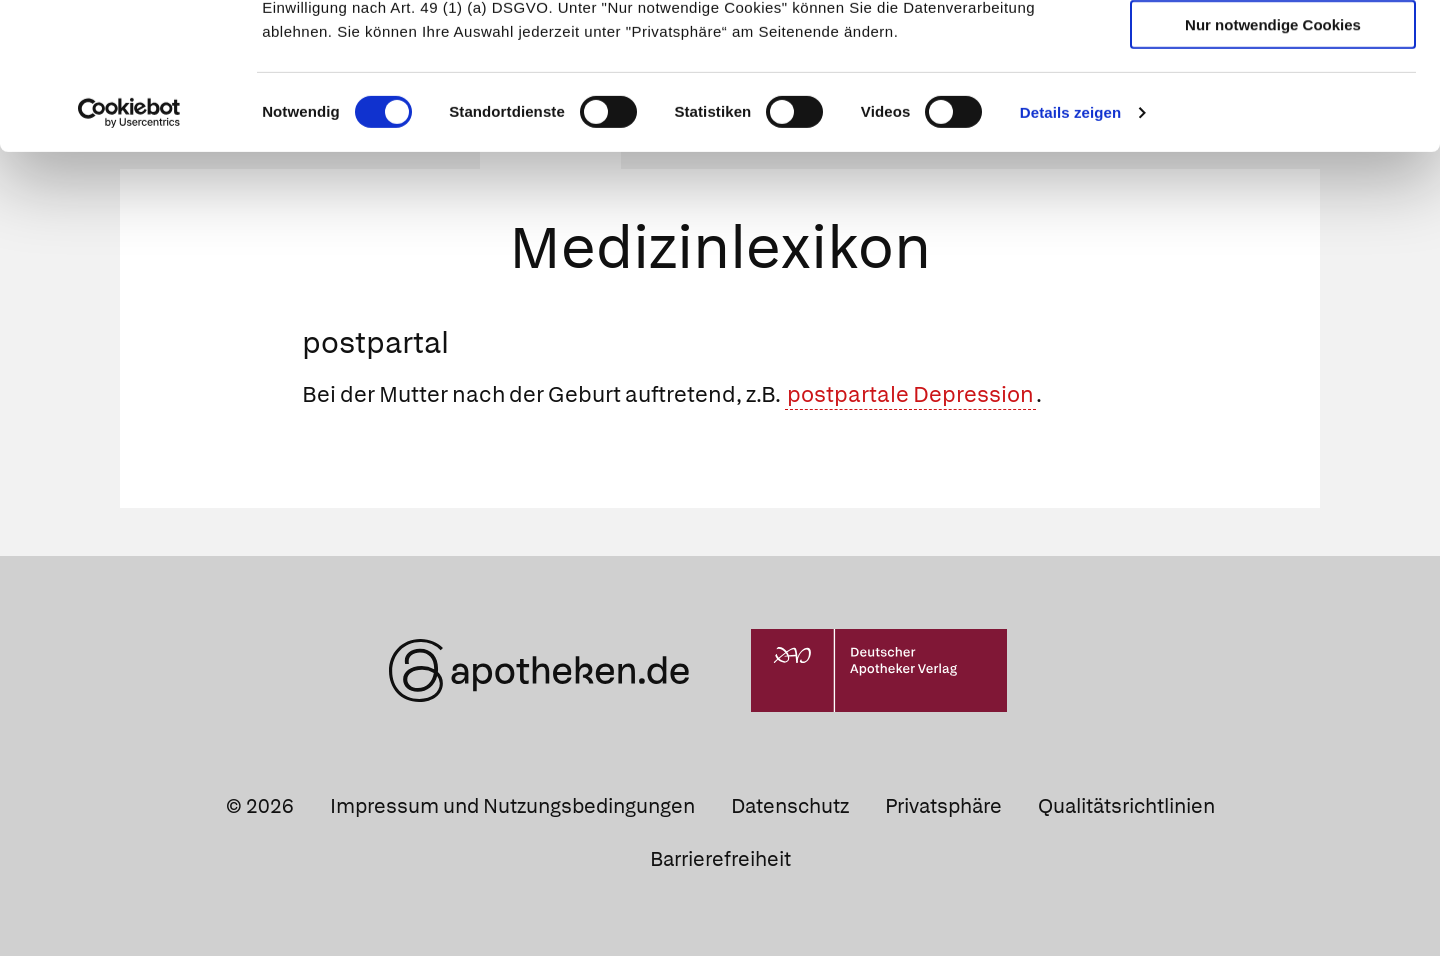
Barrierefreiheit (720, 859)
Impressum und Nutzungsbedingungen (512, 806)
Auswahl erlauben (1273, 105)
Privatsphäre (943, 806)
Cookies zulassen (1273, 48)
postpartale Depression (910, 394)
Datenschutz (790, 806)
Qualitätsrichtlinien (1126, 806)
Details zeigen (1070, 249)
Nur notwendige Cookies (1273, 161)
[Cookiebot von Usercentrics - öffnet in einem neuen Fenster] (129, 250)
